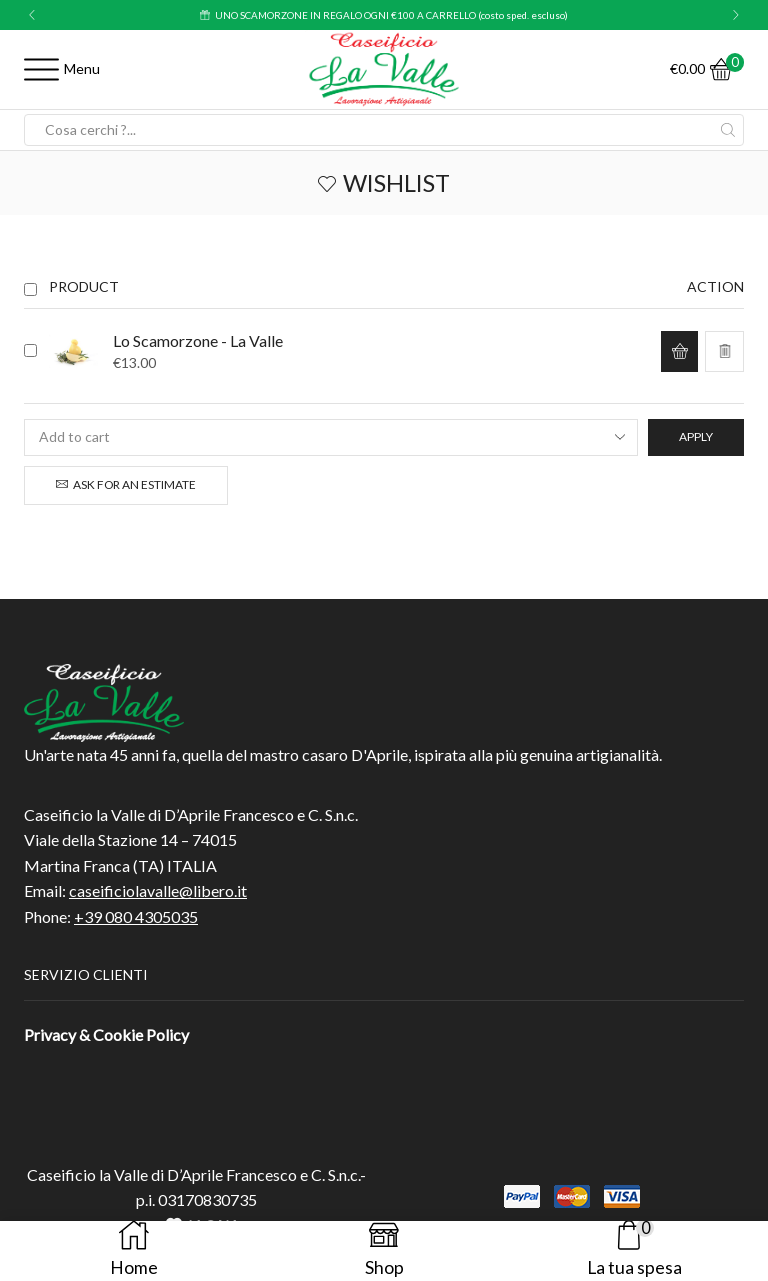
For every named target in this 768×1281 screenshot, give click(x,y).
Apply (696, 436)
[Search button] (728, 130)
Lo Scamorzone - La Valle (198, 340)
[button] (32, 15)
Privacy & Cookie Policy (106, 1034)
